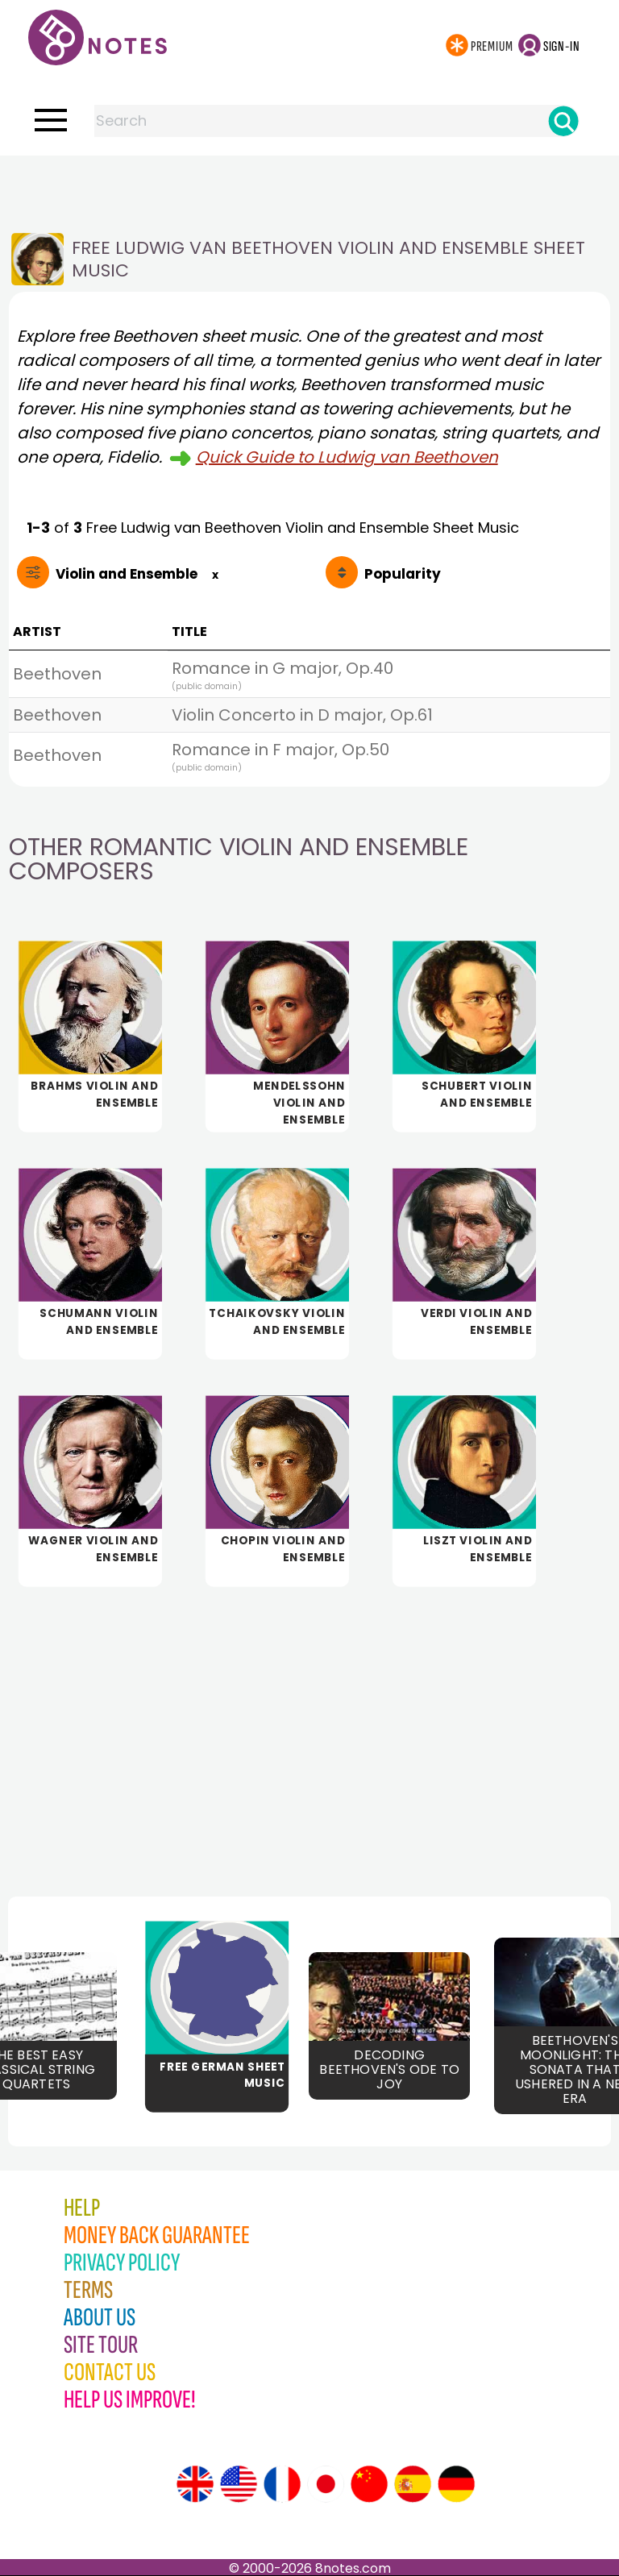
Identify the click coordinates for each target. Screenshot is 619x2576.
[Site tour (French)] (282, 2484)
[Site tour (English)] (195, 2484)
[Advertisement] (309, 188)
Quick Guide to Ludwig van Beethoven (347, 457)
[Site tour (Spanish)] (413, 2484)
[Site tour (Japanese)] (325, 2484)
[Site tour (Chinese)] (369, 2484)
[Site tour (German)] (456, 2484)
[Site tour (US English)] (238, 2484)
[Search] (563, 121)
